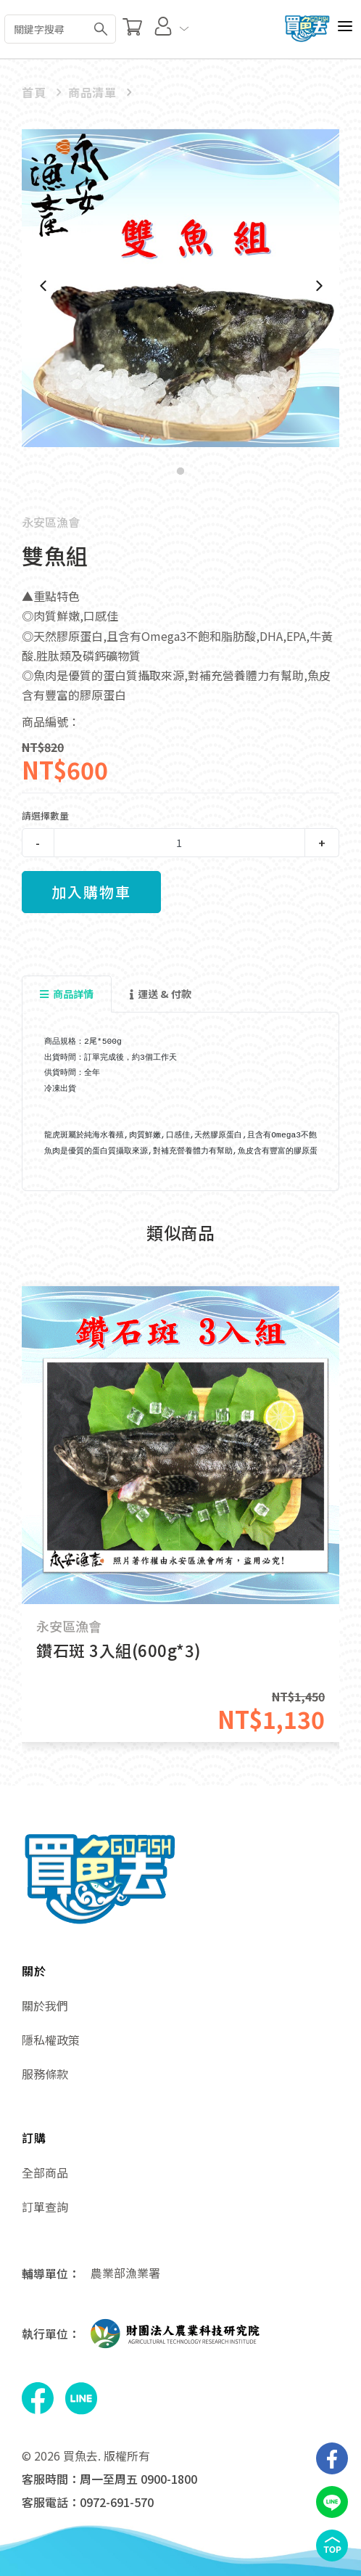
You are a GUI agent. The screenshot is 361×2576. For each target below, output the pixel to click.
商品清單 (92, 92)
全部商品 (45, 2172)
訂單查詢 (45, 2206)
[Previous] (43, 285)
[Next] (317, 285)
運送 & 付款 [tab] (160, 993)
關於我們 (45, 2005)
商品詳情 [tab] (67, 993)
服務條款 (45, 2073)
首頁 (34, 92)
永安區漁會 (51, 522)
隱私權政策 (51, 2039)
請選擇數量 (45, 815)
